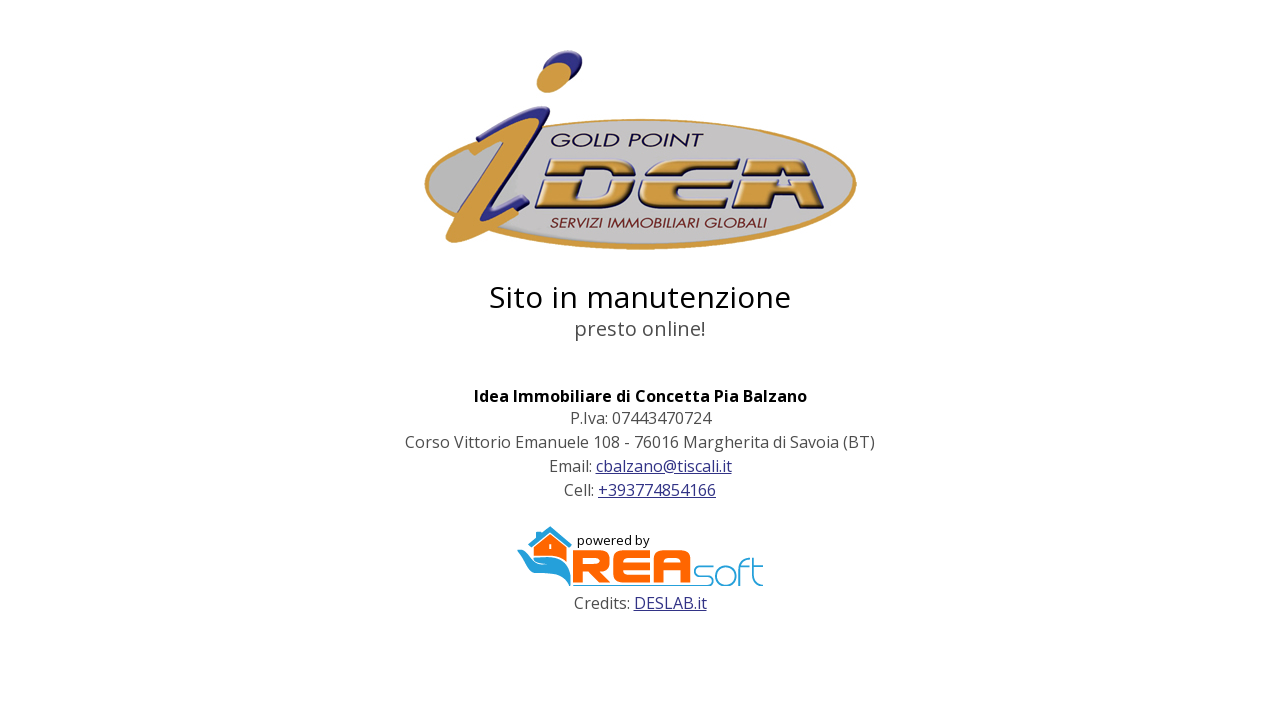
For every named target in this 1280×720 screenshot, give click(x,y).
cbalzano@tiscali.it (664, 466)
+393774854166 (657, 490)
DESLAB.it (670, 603)
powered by (613, 540)
